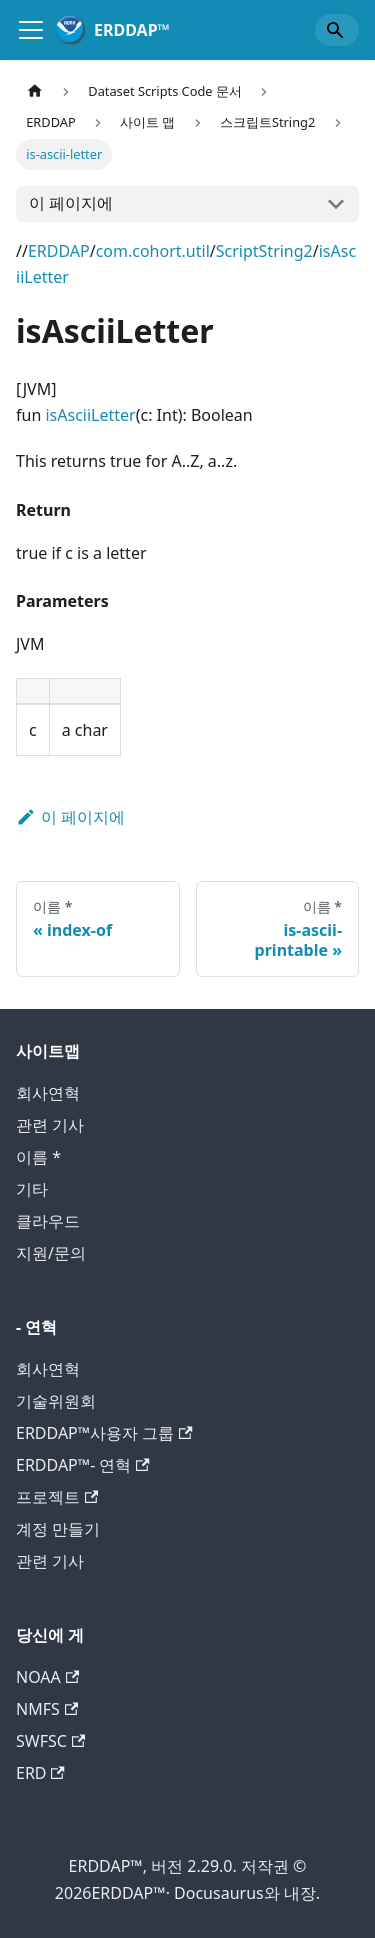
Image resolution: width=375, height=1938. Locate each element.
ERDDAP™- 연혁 (83, 1465)
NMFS (47, 1709)
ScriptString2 (264, 251)
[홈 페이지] (35, 91)
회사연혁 (48, 1093)
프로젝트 (57, 1497)
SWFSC (50, 1741)
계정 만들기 (58, 1529)
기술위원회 (56, 1401)
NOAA (47, 1677)
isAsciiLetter (90, 415)
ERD (40, 1773)
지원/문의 (51, 1253)
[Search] (337, 30)
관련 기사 (50, 1125)
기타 (32, 1189)
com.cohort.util (153, 251)
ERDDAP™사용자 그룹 (104, 1433)
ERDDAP (59, 251)
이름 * (38, 1157)
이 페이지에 (71, 203)
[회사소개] (31, 30)
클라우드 (48, 1221)
